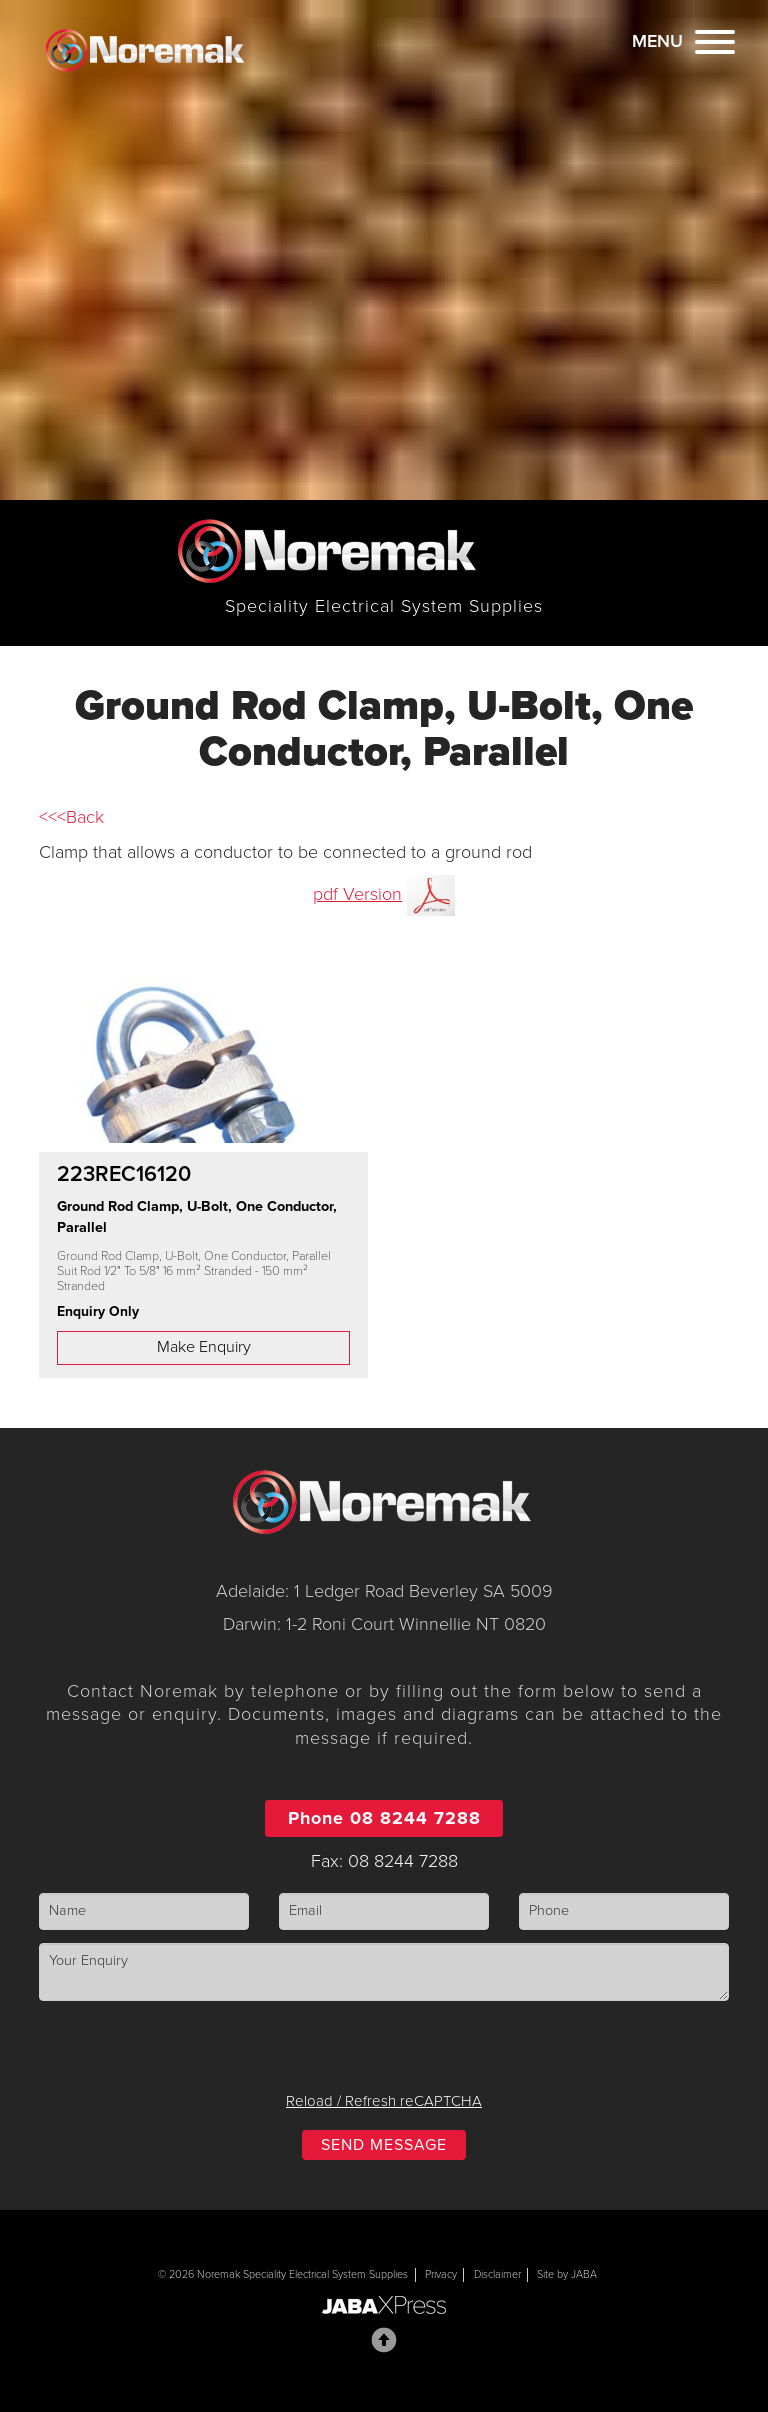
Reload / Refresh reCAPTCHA (384, 2101)
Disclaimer (497, 2274)
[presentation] (384, 2053)
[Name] (144, 1911)
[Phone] (624, 1911)
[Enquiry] (384, 1971)
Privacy (441, 2274)
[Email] (384, 1911)
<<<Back (71, 817)
